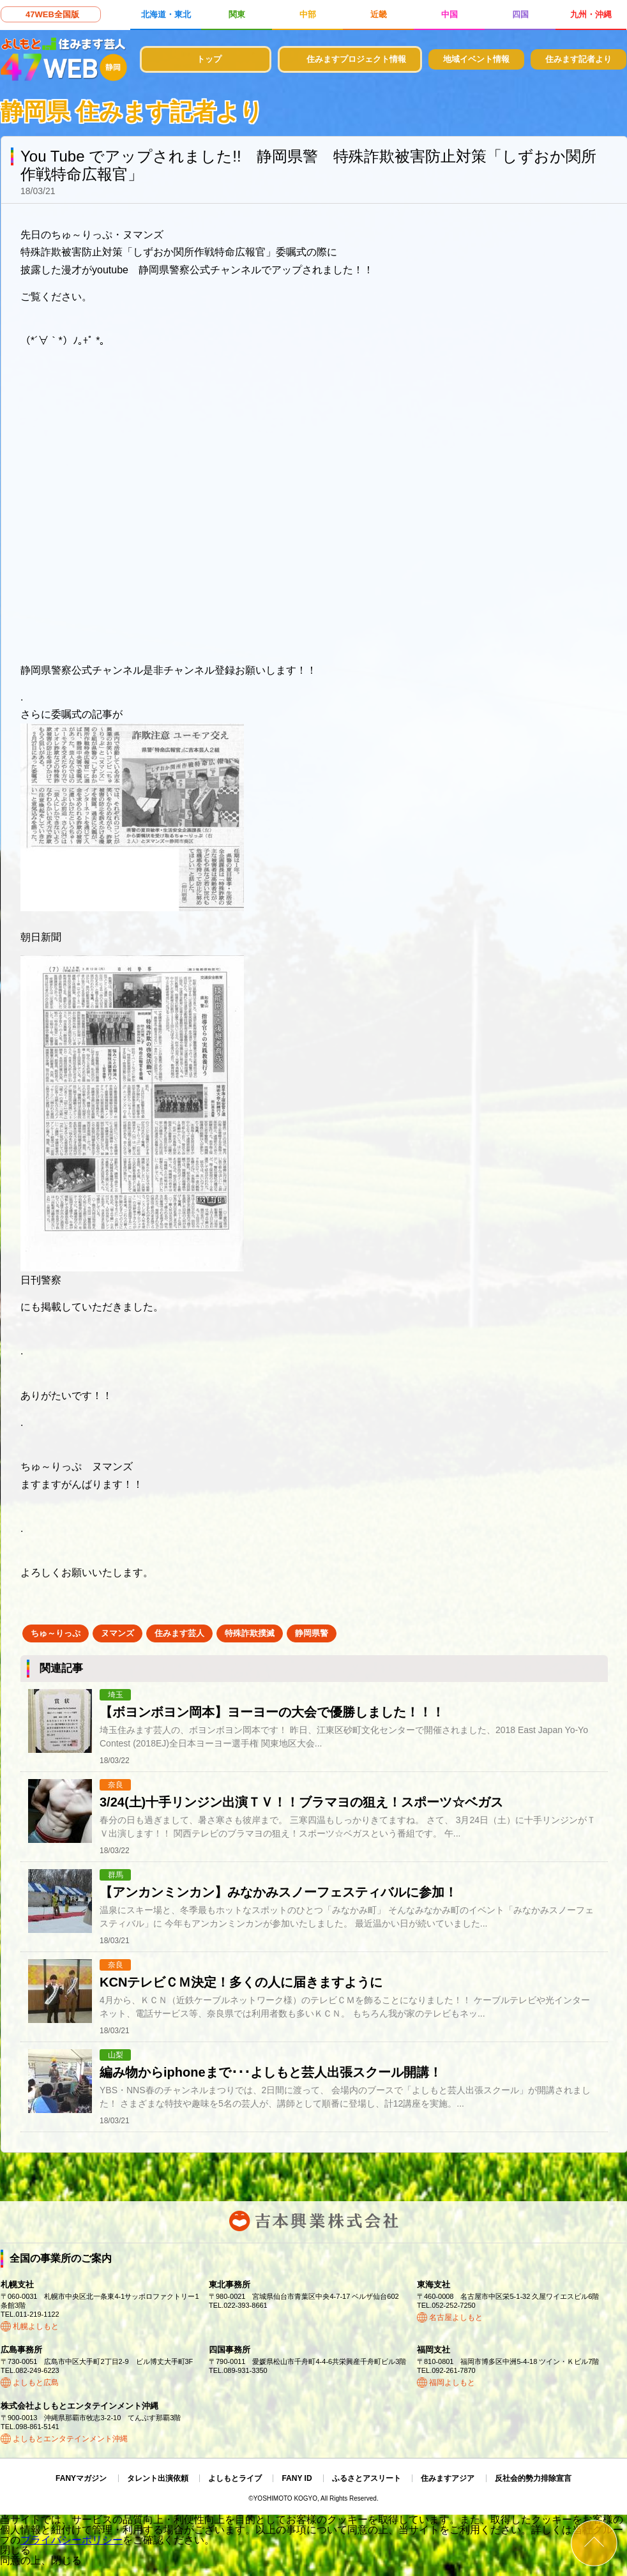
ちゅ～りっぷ (55, 1633)
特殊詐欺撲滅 (250, 1633)
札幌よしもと (36, 2326)
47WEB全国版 (52, 14)
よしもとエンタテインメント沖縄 (70, 2438)
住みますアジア (447, 2478)
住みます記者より (578, 59)
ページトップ (594, 2543)
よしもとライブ (235, 2478)
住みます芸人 (179, 1633)
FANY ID (297, 2478)
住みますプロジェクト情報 (356, 59)
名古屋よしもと (456, 2317)
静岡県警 (311, 1633)
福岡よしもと (452, 2382)
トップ (209, 59)
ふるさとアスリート (366, 2478)
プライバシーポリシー (71, 2539)
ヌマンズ (117, 1633)
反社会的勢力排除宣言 (533, 2478)
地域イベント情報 (476, 59)
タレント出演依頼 (157, 2478)
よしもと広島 (36, 2382)
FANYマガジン (81, 2478)
